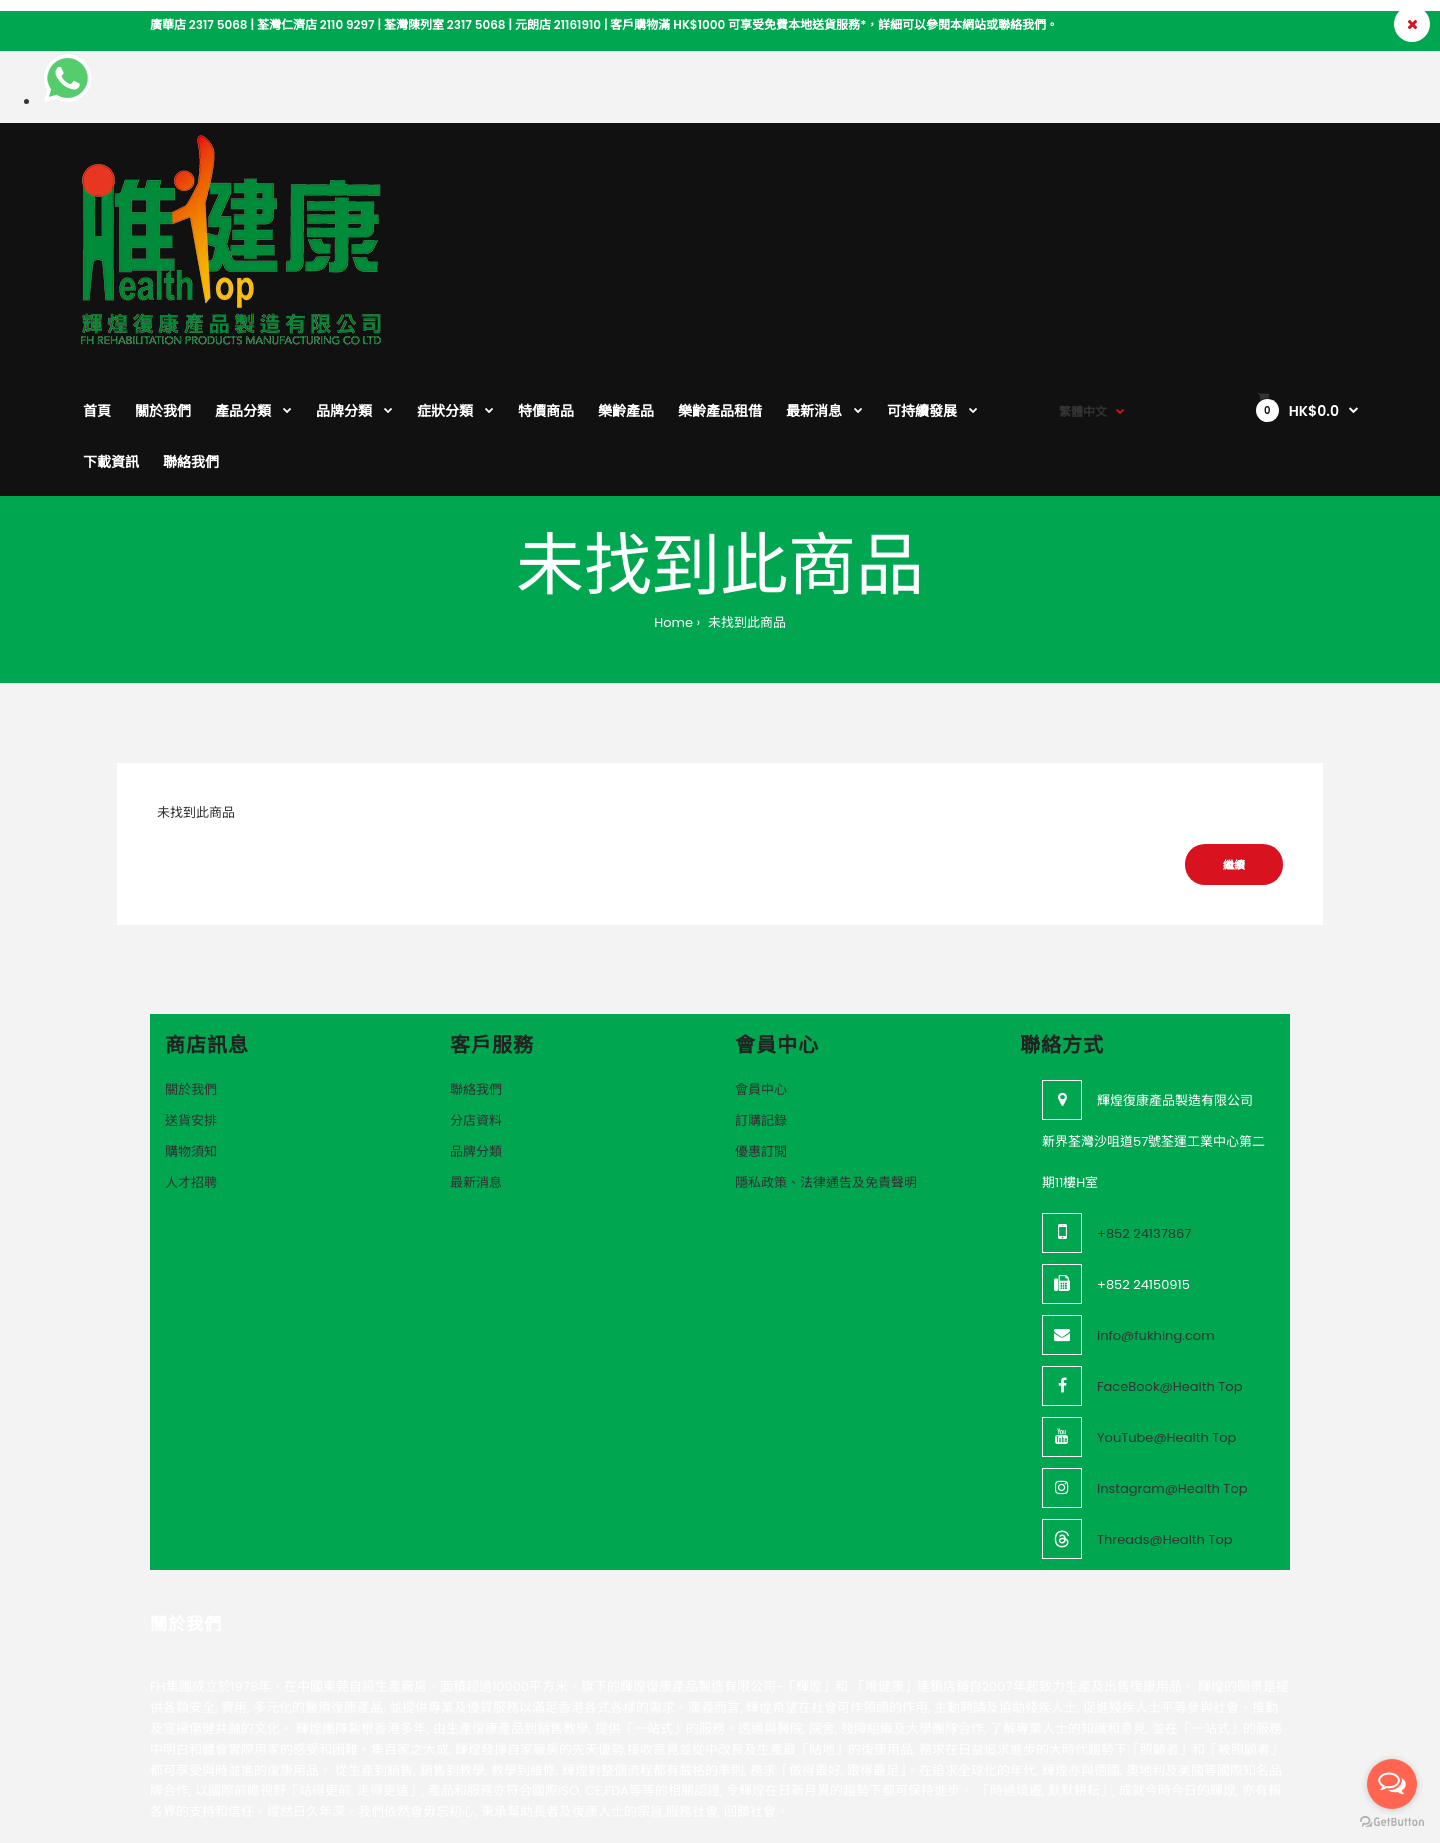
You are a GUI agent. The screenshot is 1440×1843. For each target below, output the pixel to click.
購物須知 (191, 1019)
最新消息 (476, 1050)
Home (673, 490)
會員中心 (761, 957)
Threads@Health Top (1165, 1407)
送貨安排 (191, 988)
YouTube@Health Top (1166, 1305)
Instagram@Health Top (1172, 1356)
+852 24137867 (1144, 1101)
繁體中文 (1083, 170)
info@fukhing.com (1156, 1203)
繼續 (1234, 733)
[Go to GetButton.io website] (1392, 1822)
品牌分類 (476, 1019)
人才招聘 (191, 1050)
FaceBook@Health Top (1169, 1254)
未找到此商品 (744, 490)
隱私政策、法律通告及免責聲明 (826, 1050)
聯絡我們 (476, 957)
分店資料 (476, 988)
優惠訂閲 (761, 1019)
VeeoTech (236, 1761)
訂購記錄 (761, 988)
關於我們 (191, 957)
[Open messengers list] (1392, 1784)
